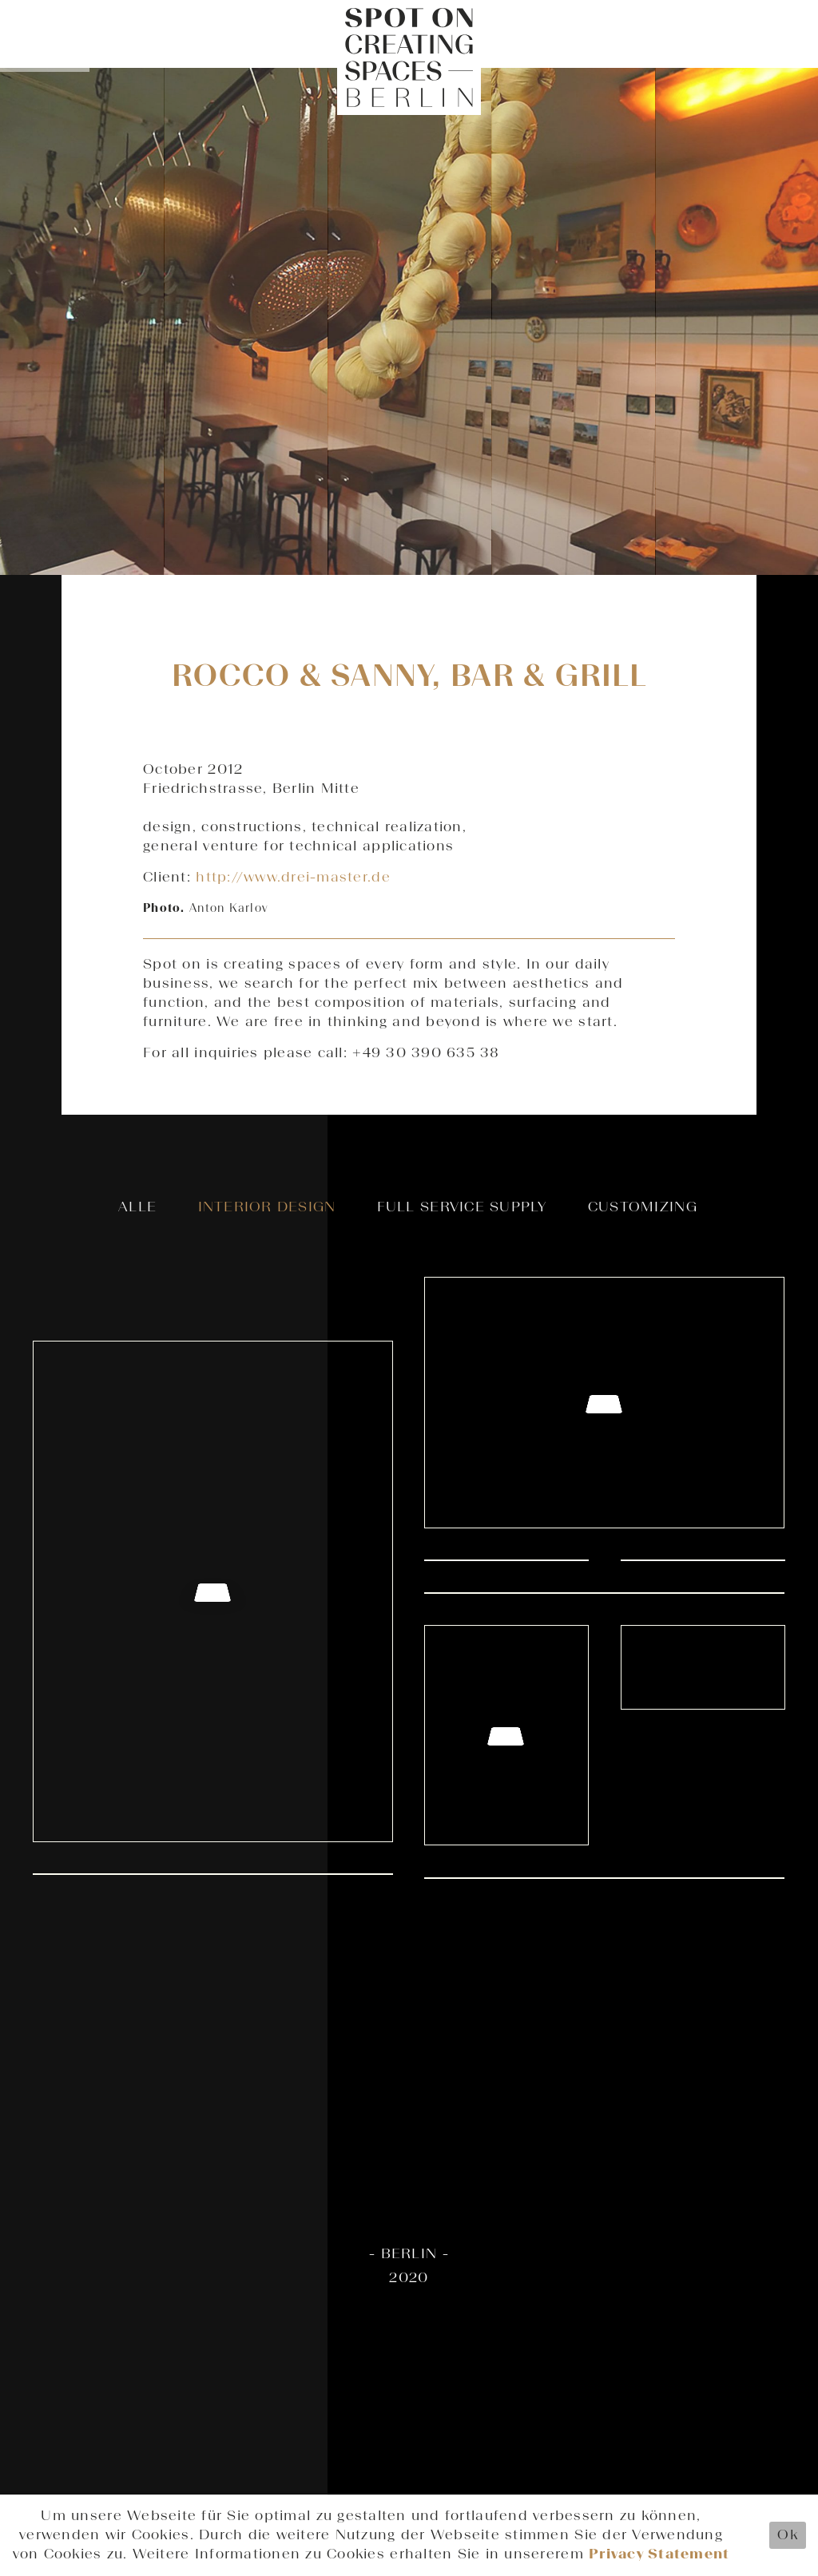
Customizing (642, 1207)
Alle (137, 1207)
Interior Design (267, 1207)
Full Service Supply (462, 1207)
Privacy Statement (659, 2554)
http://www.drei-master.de (293, 877)
